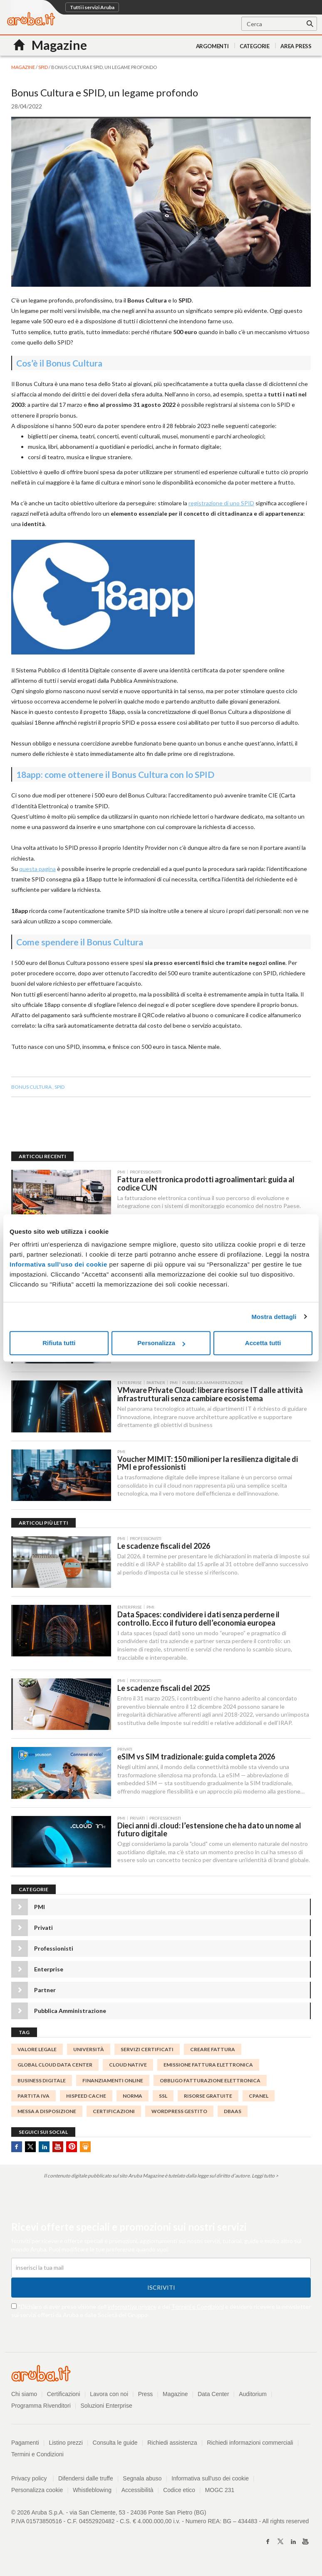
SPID (43, 67)
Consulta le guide (115, 2445)
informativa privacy (132, 2309)
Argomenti (212, 46)
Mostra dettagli (273, 1316)
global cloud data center (54, 2067)
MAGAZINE (23, 67)
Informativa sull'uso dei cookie (210, 2481)
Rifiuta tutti (58, 1342)
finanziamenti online (112, 2083)
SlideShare (85, 2149)
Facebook (16, 2149)
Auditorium (253, 2396)
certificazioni (114, 2114)
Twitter (30, 2149)
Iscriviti (161, 2289)
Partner (45, 1992)
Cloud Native (128, 2067)
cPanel (258, 2098)
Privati (43, 1930)
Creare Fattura (212, 2052)
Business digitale (41, 2083)
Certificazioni (63, 2396)
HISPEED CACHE (86, 2098)
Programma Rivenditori (41, 2408)
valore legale (37, 2052)
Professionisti (53, 1950)
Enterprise (48, 1971)
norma (132, 2098)
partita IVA (33, 2098)
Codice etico (179, 2492)
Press (145, 2396)
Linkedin (44, 2149)
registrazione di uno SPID (221, 503)
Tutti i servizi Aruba (92, 7)
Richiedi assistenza (173, 2445)
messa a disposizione (46, 2114)
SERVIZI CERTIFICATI (147, 2052)
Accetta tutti (263, 1342)
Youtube (57, 2149)
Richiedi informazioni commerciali (250, 2445)
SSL (163, 2098)
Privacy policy (32, 2481)
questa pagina (37, 868)
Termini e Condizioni (197, 2309)
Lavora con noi (109, 2396)
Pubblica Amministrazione (70, 2013)
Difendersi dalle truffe (85, 2481)
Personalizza (161, 1342)
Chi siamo (24, 2396)
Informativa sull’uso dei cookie (58, 1264)
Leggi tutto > (265, 2178)
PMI (39, 1909)
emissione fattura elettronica (208, 2067)
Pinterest (71, 2149)
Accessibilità (137, 2492)
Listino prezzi (66, 2445)
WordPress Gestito (179, 2114)
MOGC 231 (220, 2492)
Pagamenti (25, 2445)
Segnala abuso (142, 2481)
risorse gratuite (208, 2098)
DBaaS (232, 2114)
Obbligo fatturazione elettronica (210, 2083)
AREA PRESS (296, 46)
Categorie (255, 46)
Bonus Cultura (31, 1087)
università (88, 2052)
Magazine (175, 2396)
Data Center (213, 2396)
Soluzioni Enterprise (107, 2408)
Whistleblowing (92, 2492)
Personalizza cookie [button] (37, 2492)
